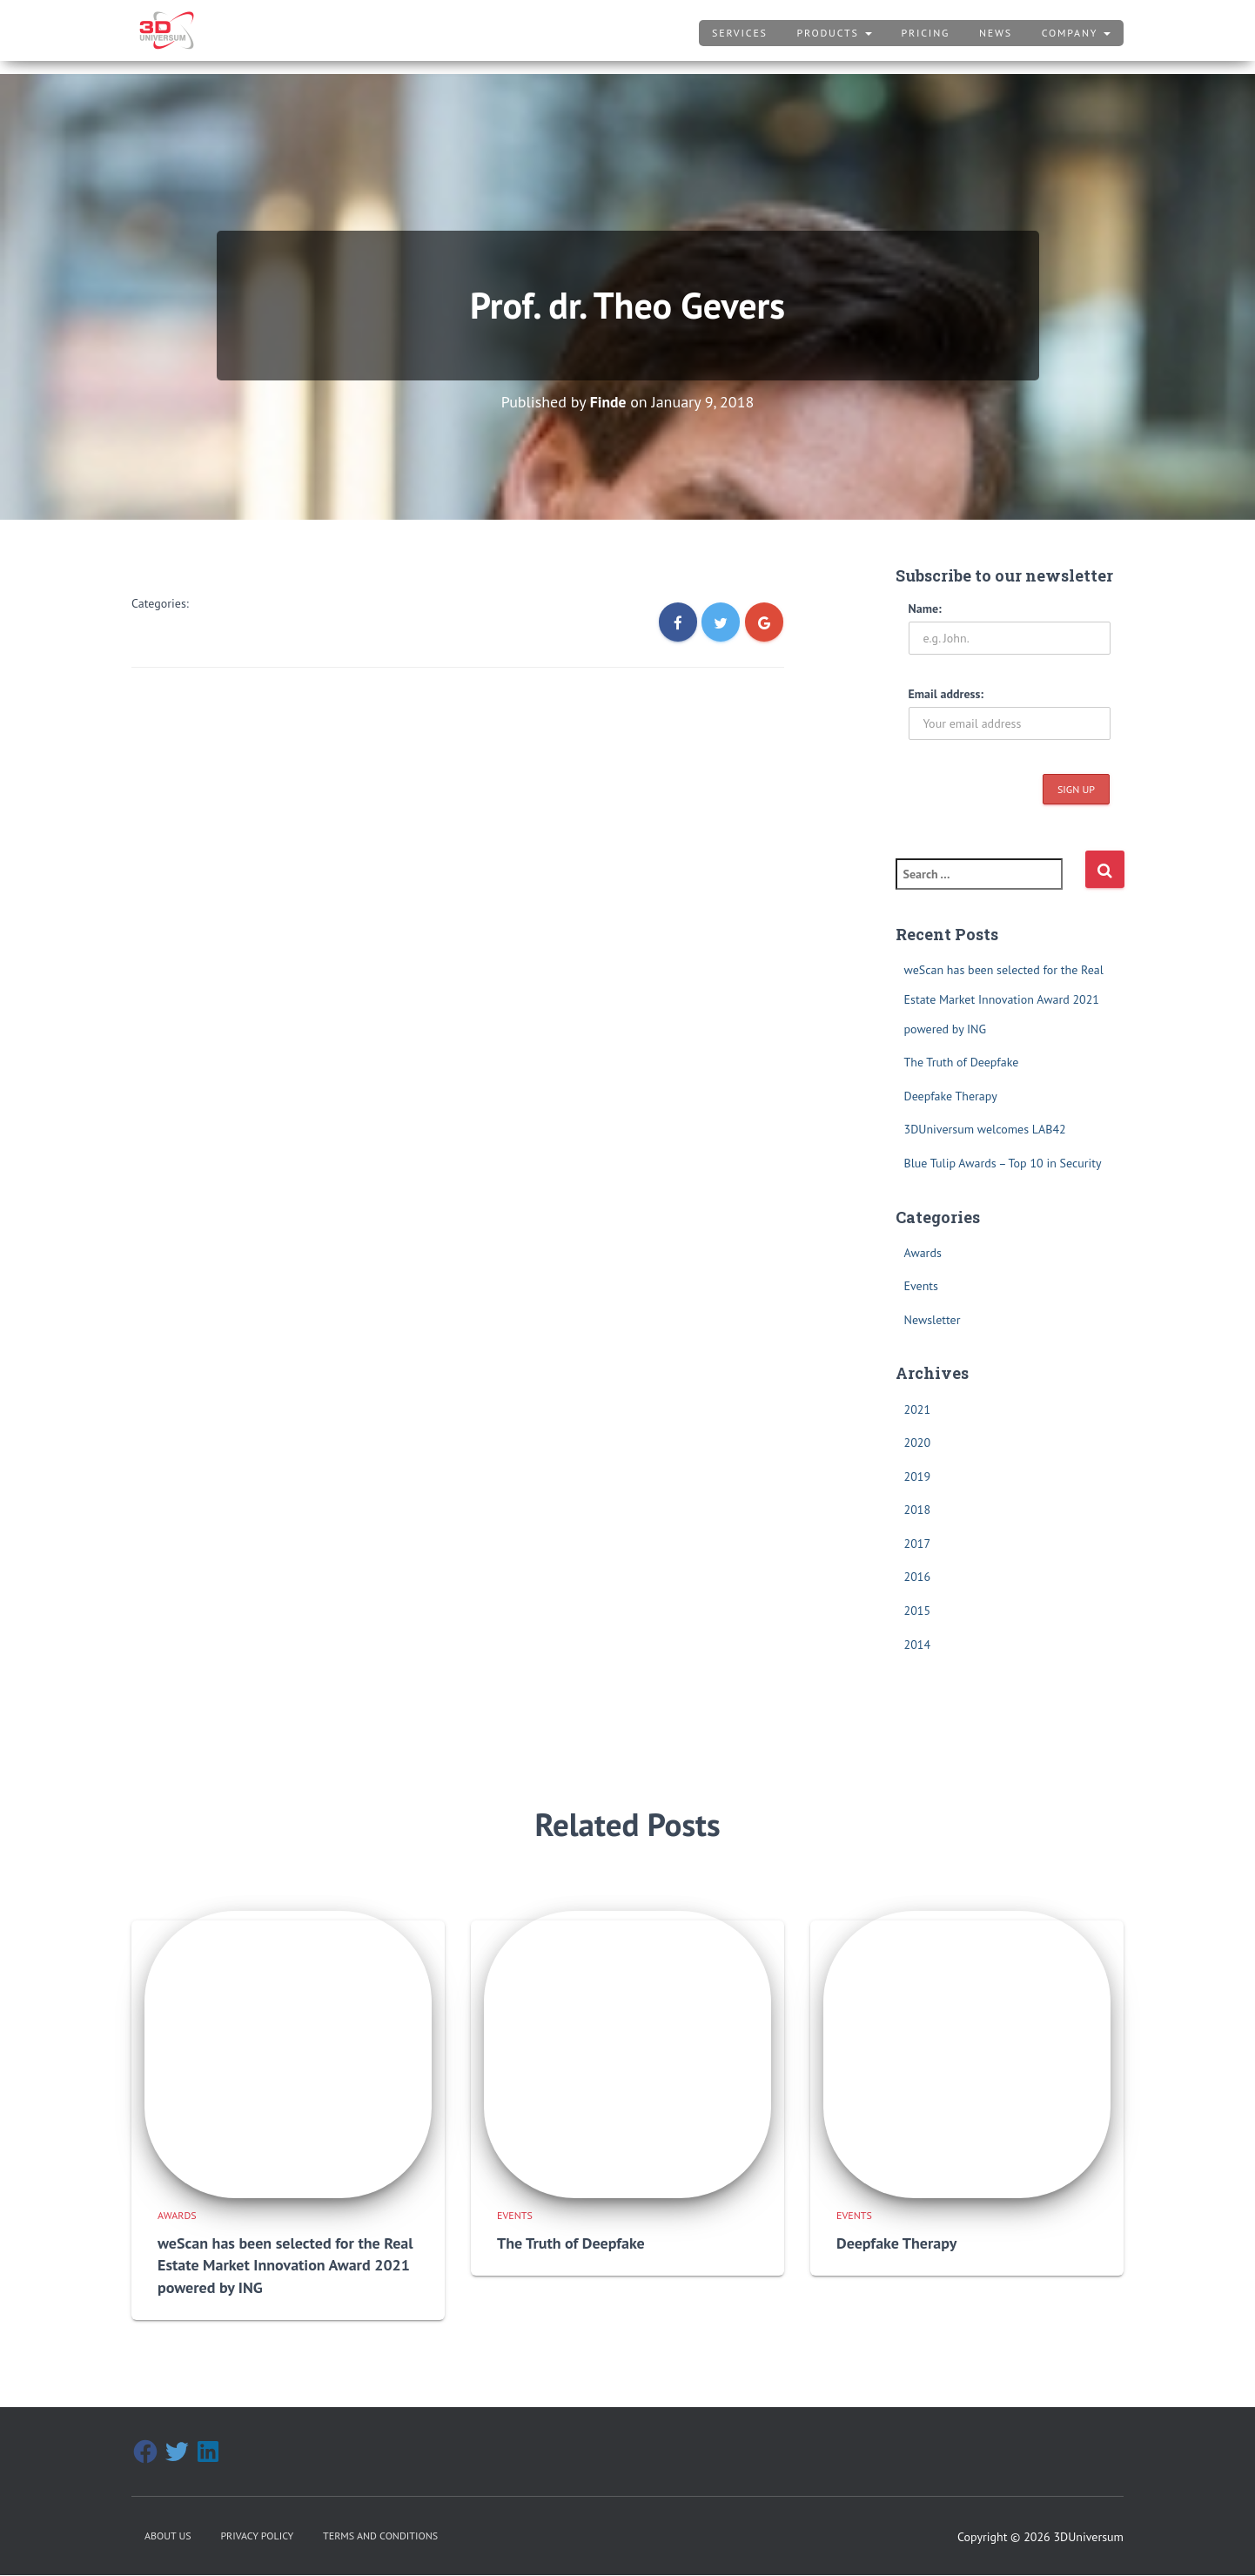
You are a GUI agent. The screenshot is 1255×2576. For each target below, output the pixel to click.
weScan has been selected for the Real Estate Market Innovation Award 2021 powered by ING (1004, 999)
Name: (925, 607)
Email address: (946, 693)
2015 (917, 1610)
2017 (917, 1543)
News (995, 32)
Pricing (925, 32)
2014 (917, 1643)
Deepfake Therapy (950, 1095)
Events (921, 1286)
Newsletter (932, 1320)
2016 (917, 1576)
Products (834, 32)
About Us (167, 2519)
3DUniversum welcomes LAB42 (985, 1129)
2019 (917, 1475)
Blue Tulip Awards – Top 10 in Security (1003, 1163)
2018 (917, 1509)
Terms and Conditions (380, 2519)
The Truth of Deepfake (961, 1062)
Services (740, 32)
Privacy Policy (256, 2519)
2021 (917, 1408)
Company (1076, 32)
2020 (917, 1442)
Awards (923, 1252)
